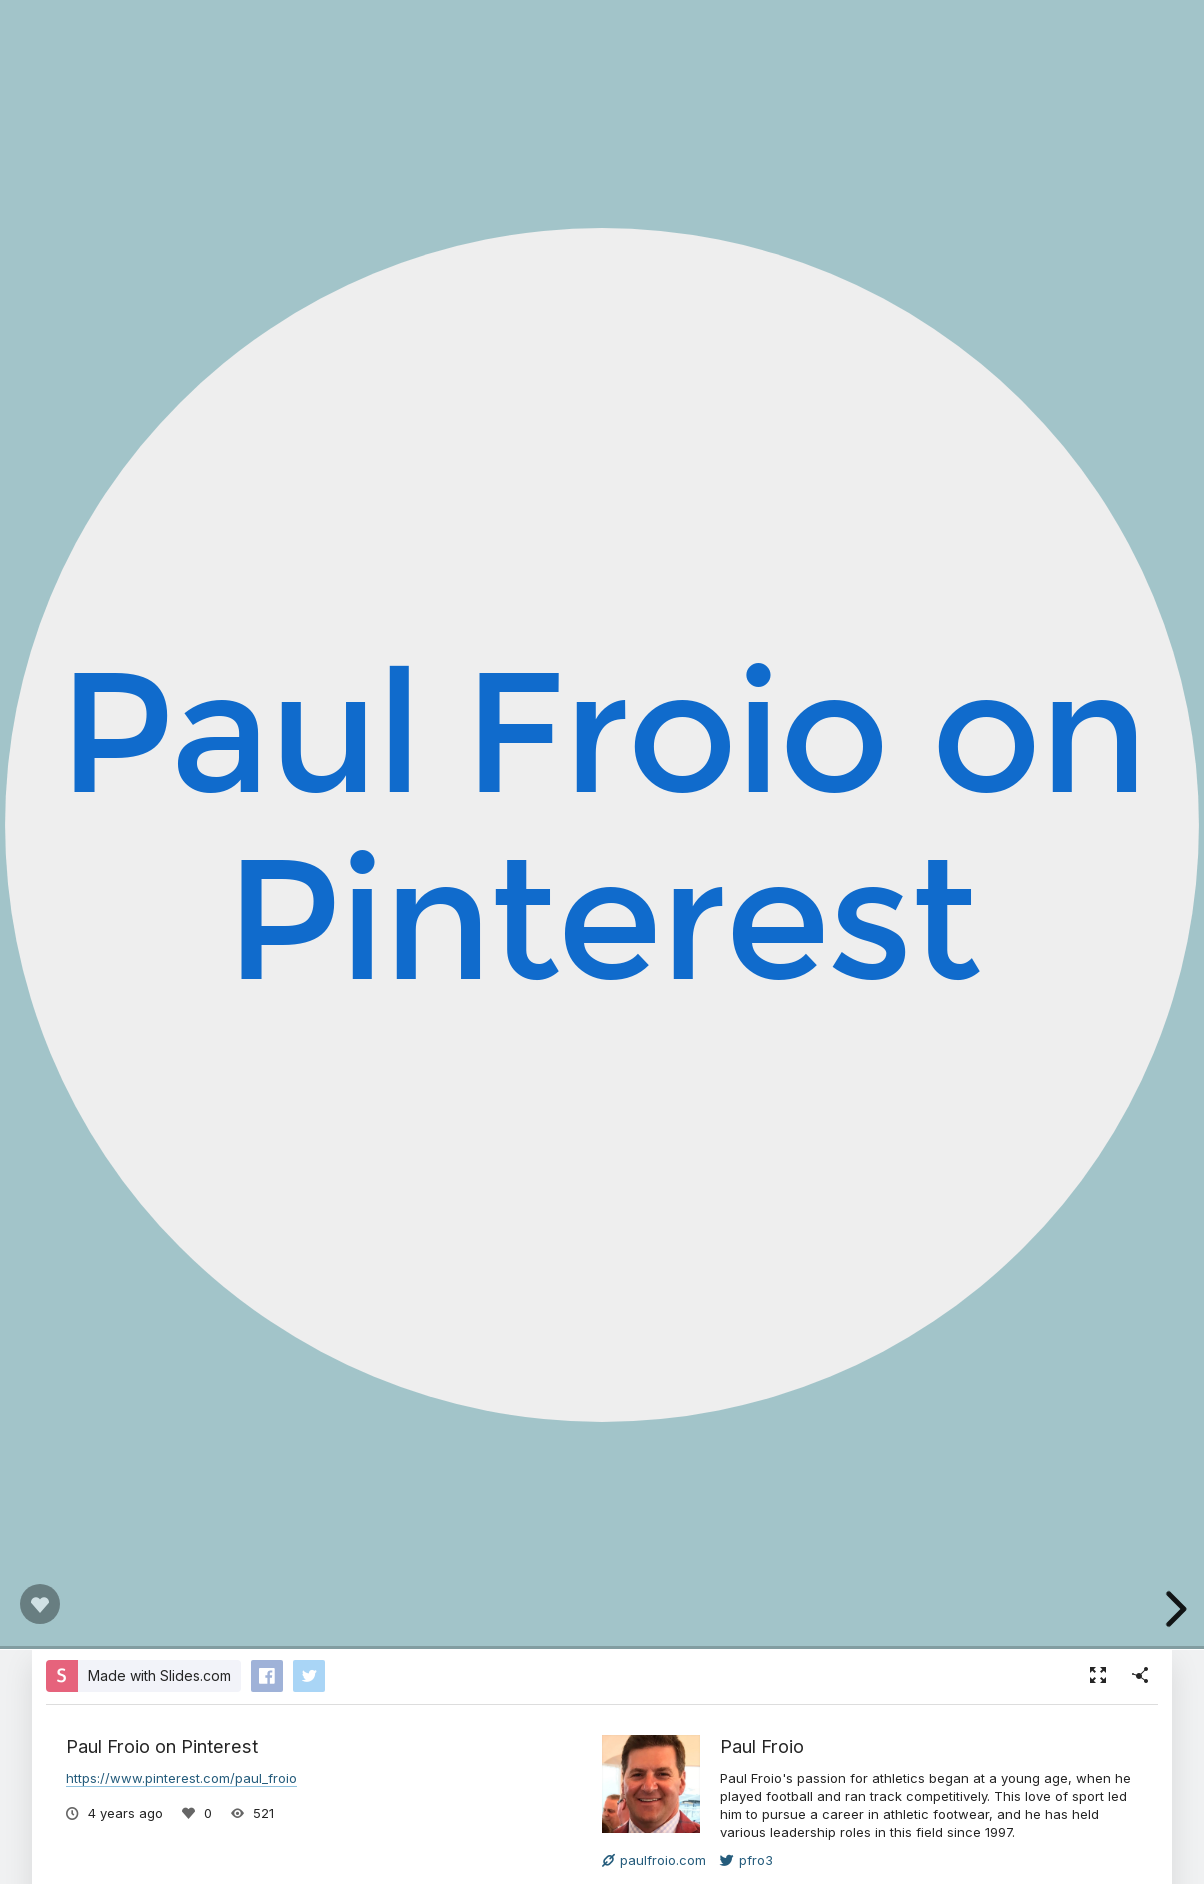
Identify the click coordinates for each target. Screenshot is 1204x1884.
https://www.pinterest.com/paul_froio (181, 1778)
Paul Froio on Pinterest (601, 823)
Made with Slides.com (159, 1675)
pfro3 (746, 1860)
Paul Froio (762, 1746)
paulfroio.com (654, 1860)
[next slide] (1173, 1609)
